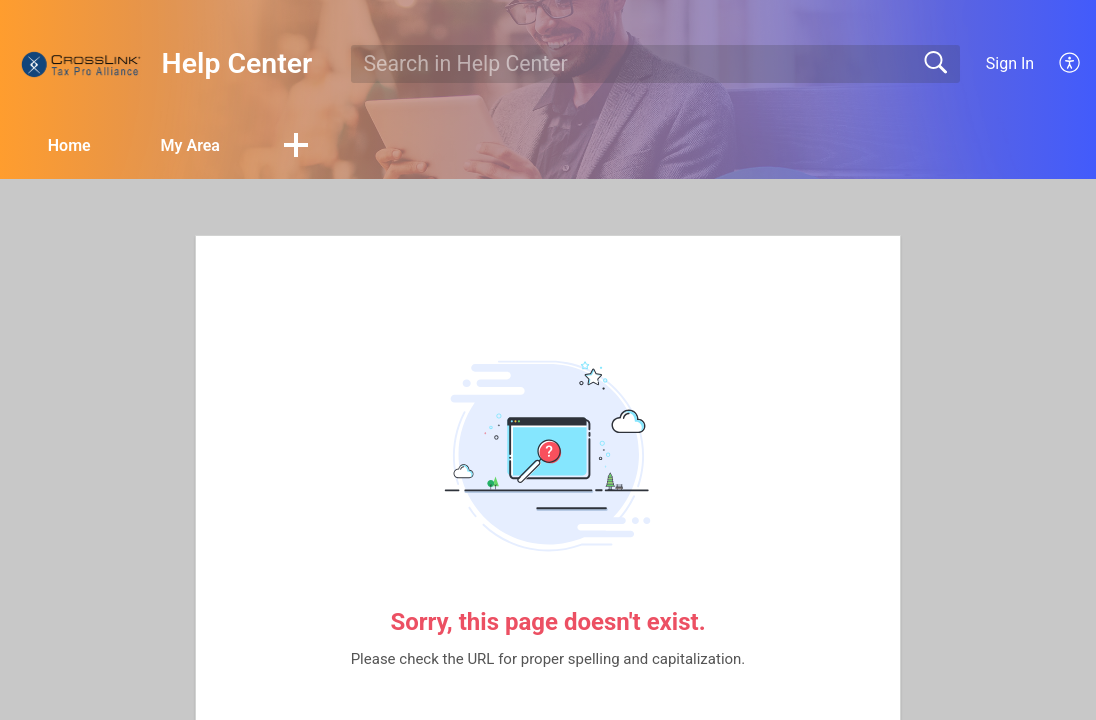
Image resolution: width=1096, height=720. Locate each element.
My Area (190, 145)
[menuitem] (1058, 64)
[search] (656, 64)
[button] (296, 147)
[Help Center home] (81, 64)
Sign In (1010, 63)
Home (69, 145)
